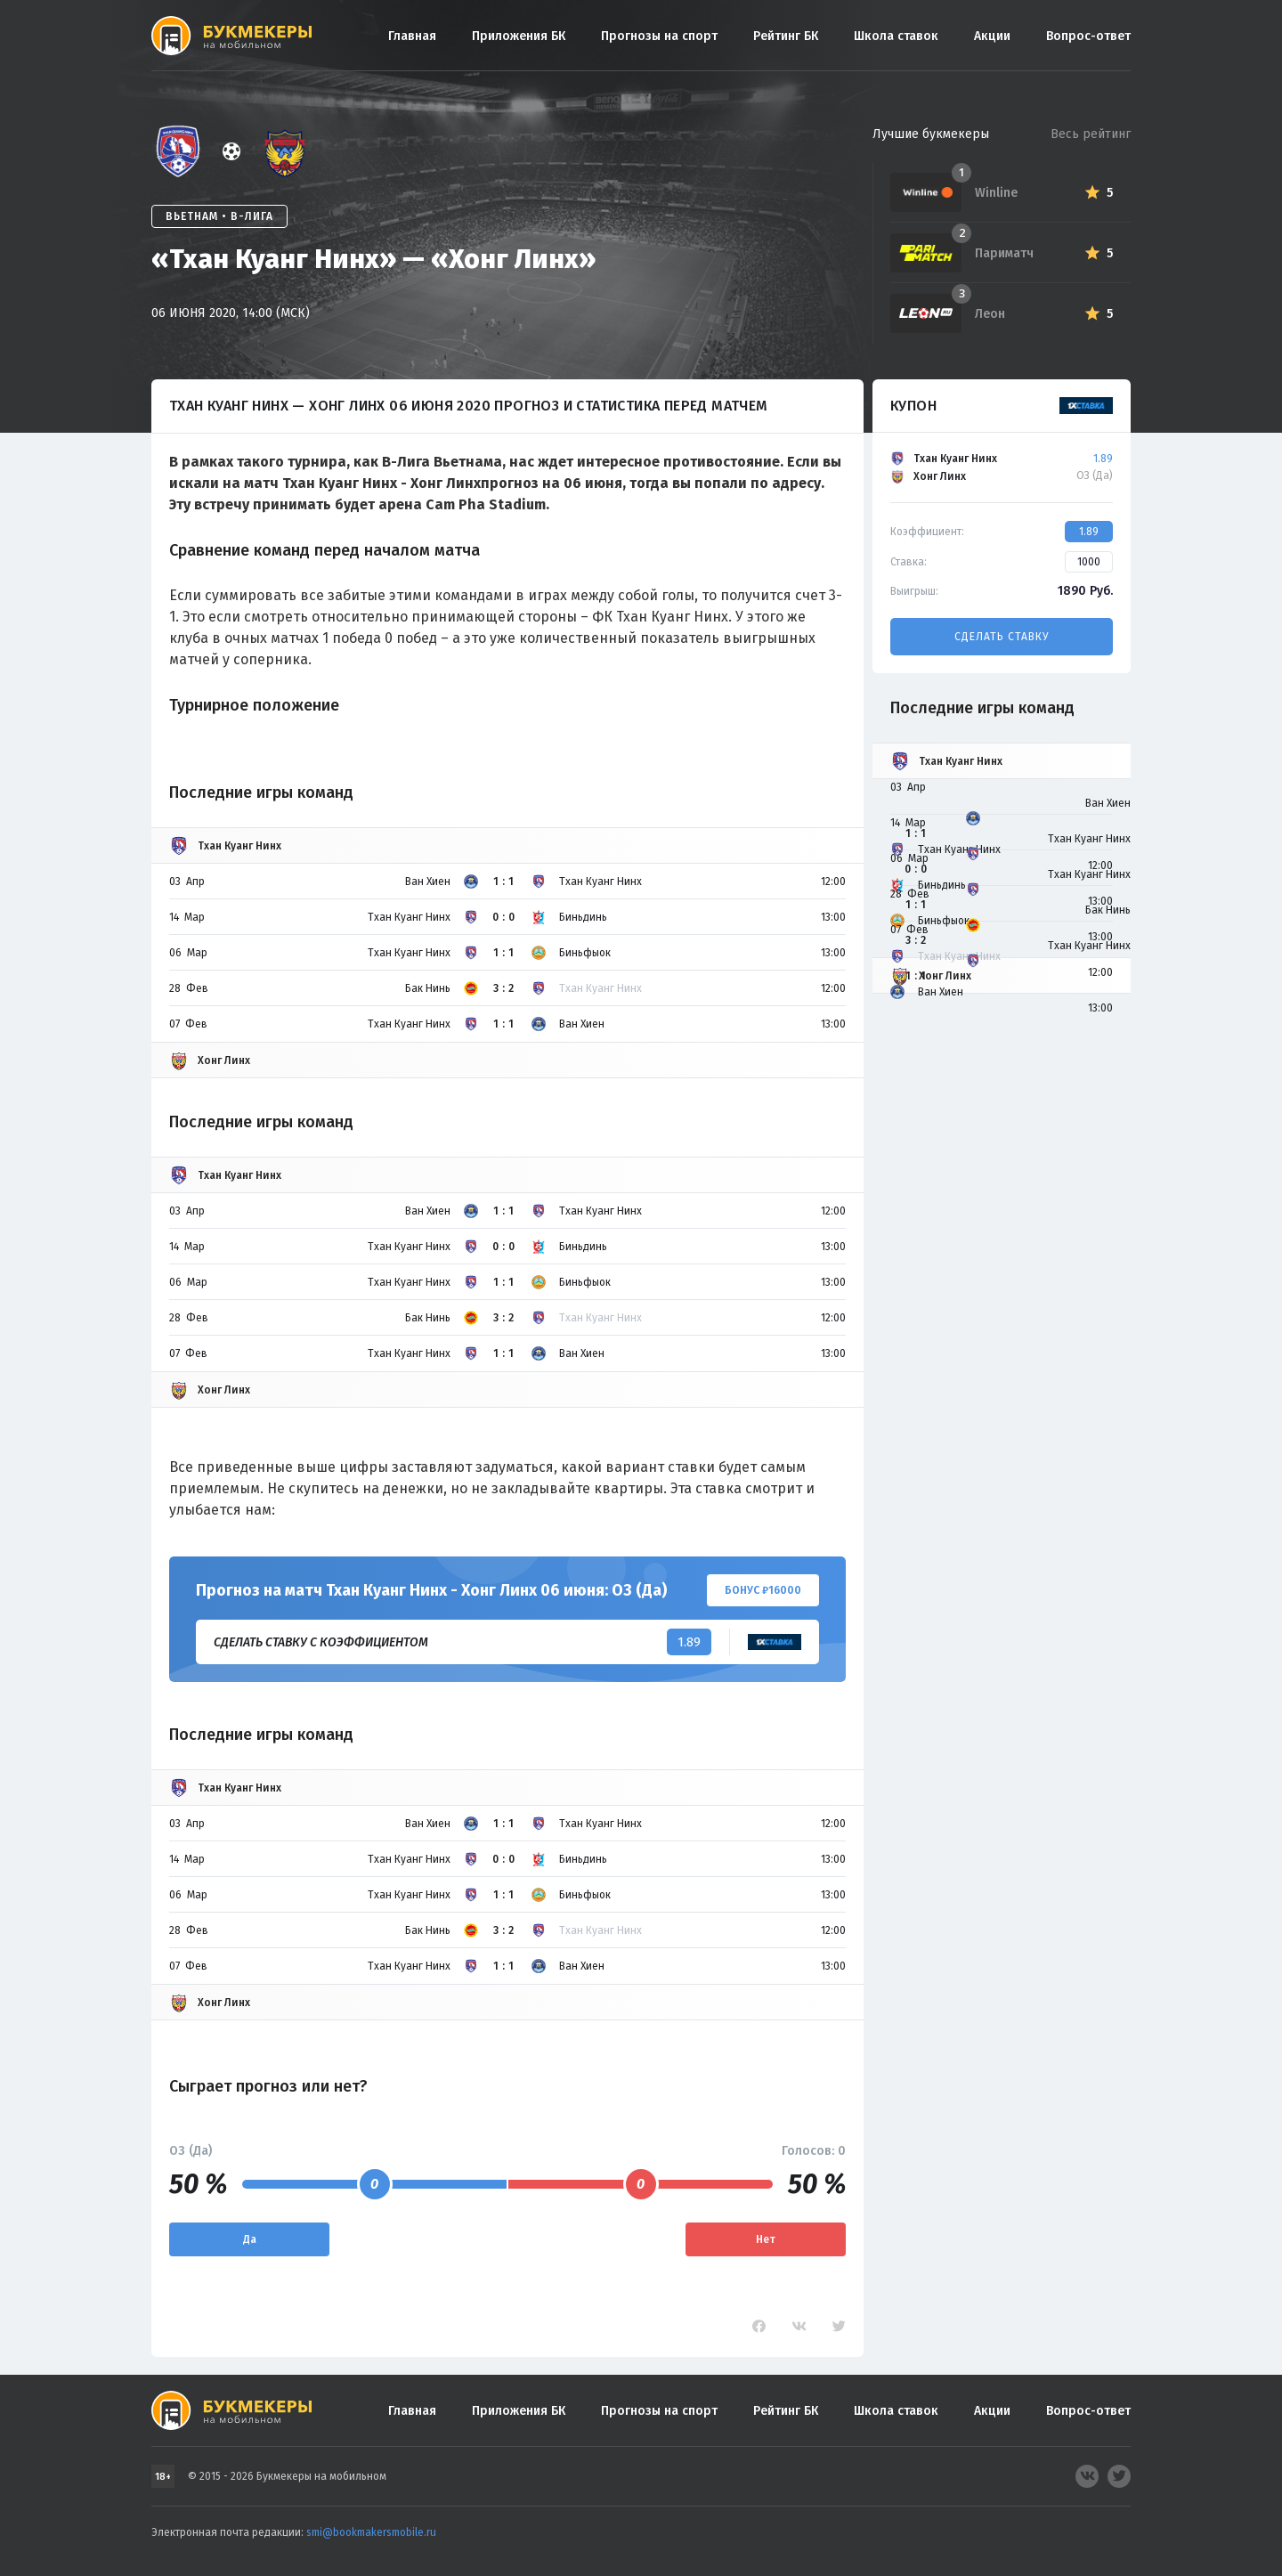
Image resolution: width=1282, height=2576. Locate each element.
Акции (992, 36)
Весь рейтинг (1091, 134)
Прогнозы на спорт (659, 36)
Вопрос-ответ (1088, 36)
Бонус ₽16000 (763, 1590)
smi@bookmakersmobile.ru (371, 2532)
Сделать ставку (1001, 636)
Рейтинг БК (785, 36)
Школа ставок (896, 36)
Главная (412, 36)
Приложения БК (518, 36)
